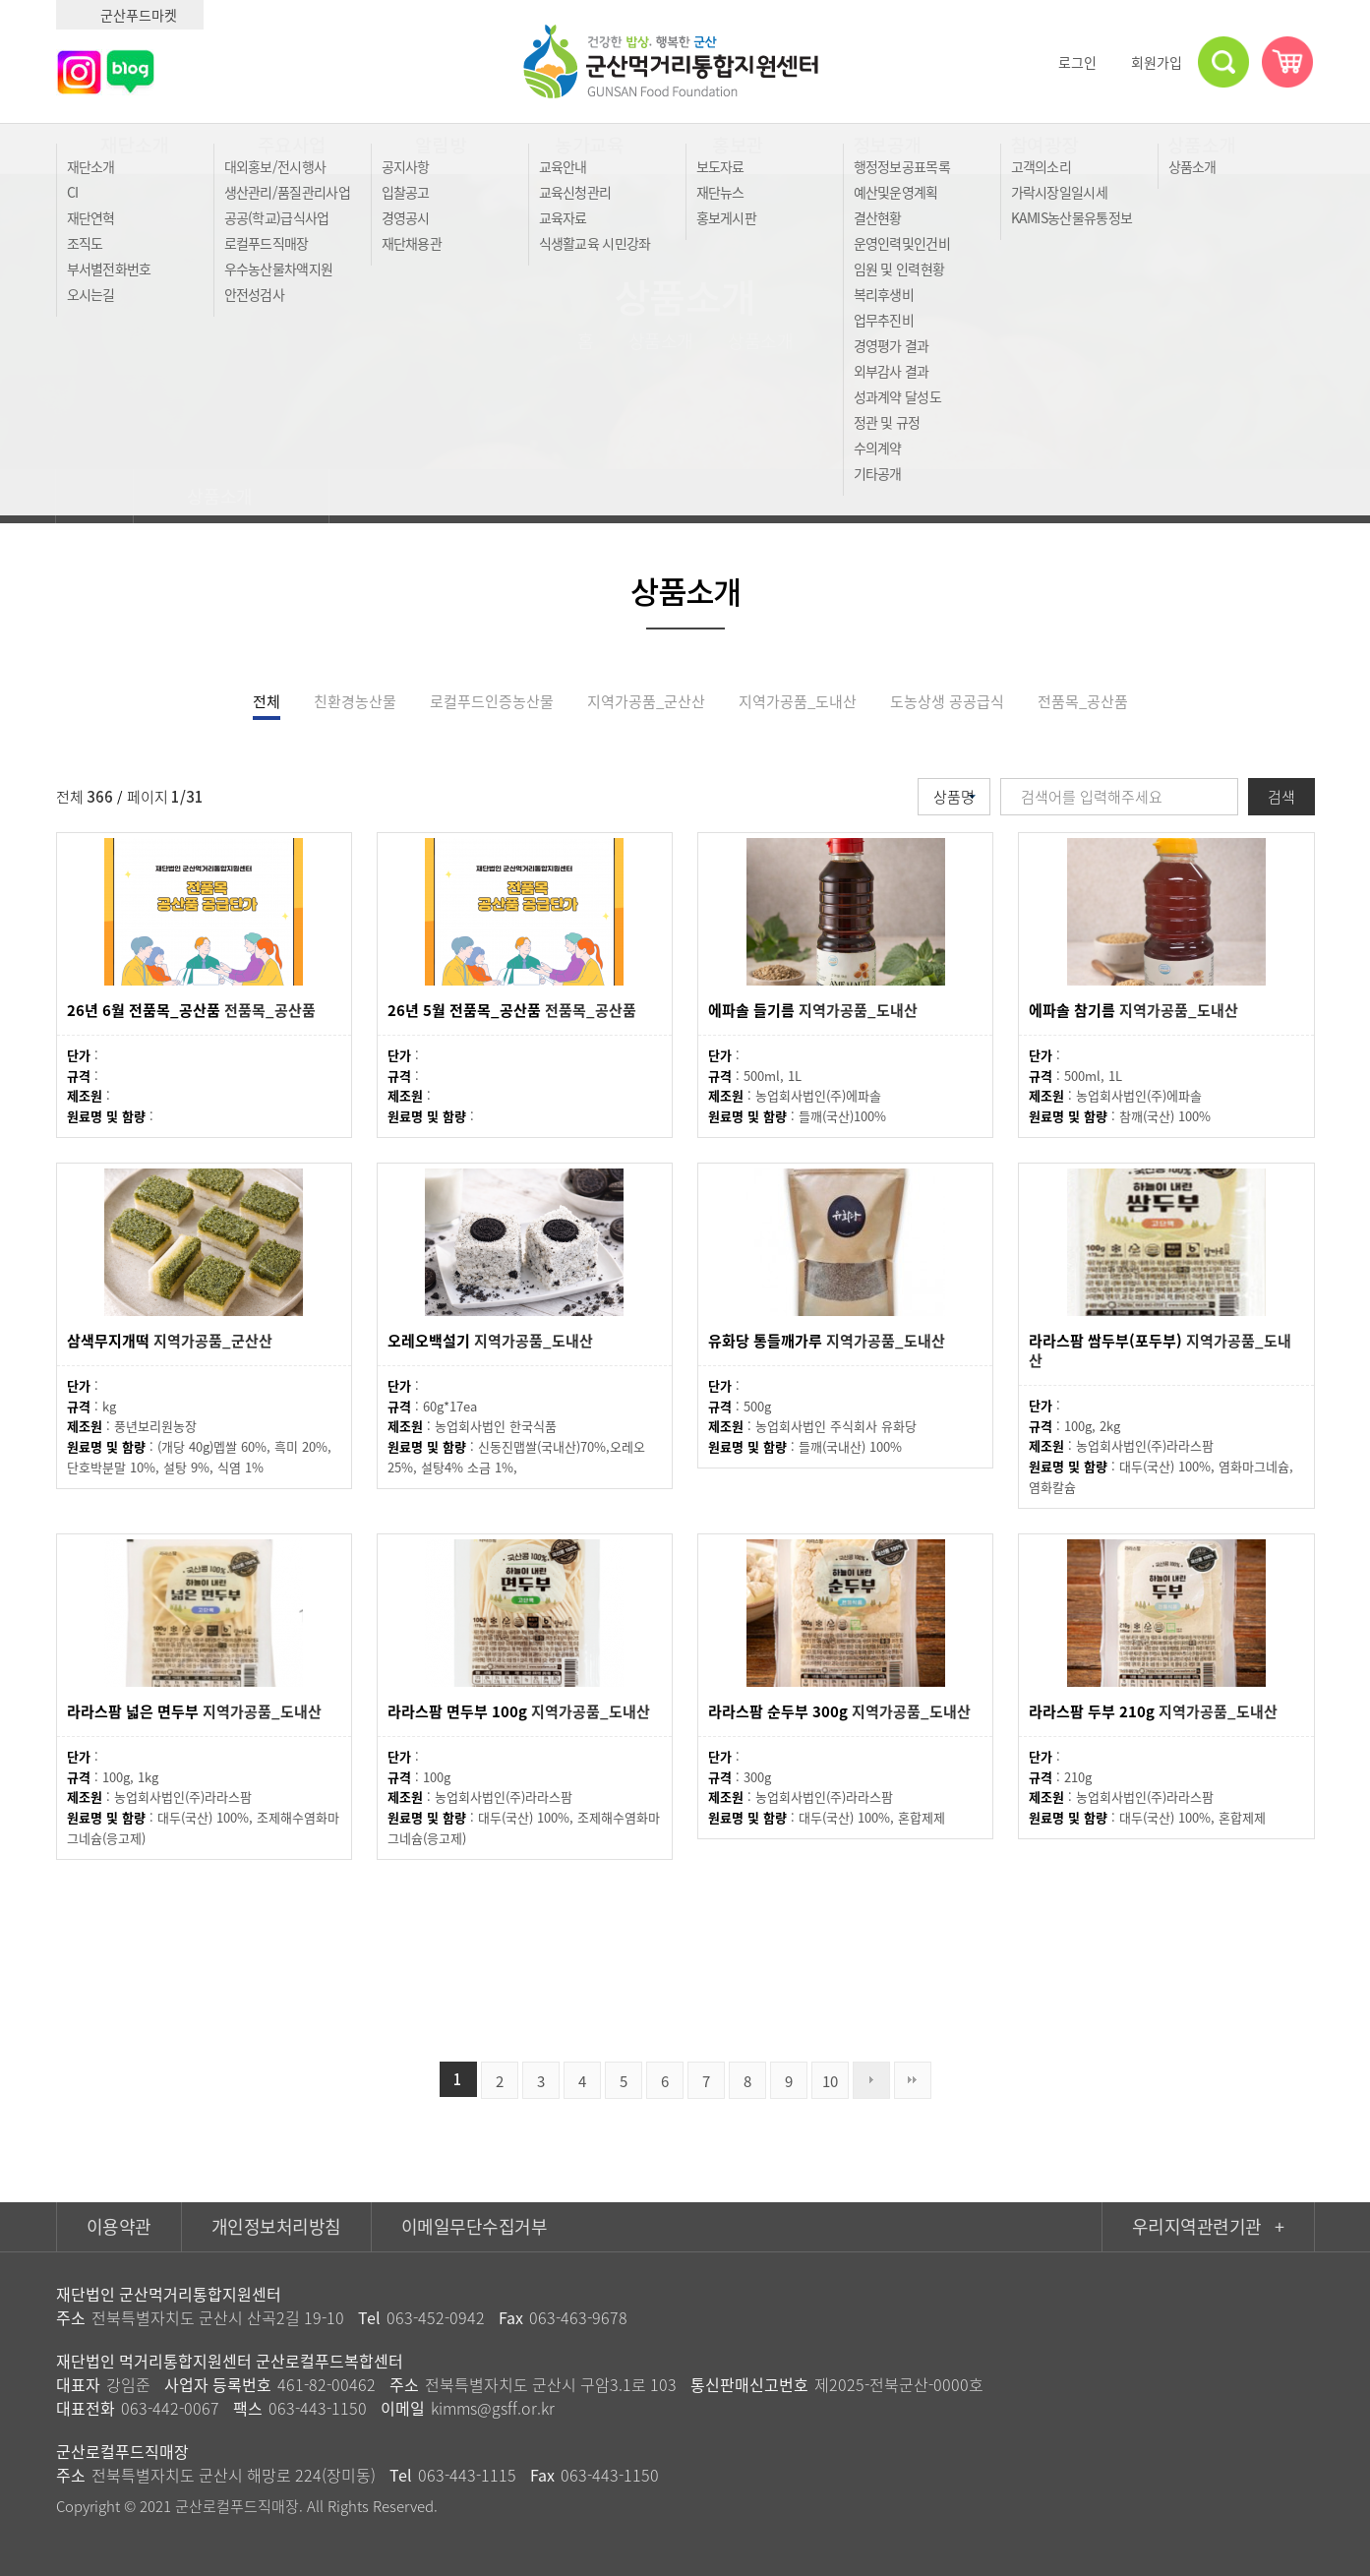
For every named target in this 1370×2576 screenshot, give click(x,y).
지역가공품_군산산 (646, 701)
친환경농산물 (355, 701)
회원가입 (1147, 62)
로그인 (1069, 62)
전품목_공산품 (1083, 701)
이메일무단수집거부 (474, 2226)
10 (830, 2081)
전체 (266, 701)
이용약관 (119, 2226)
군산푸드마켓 (130, 15)
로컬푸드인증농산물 (492, 701)
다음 (871, 2080)
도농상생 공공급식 (947, 701)
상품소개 (231, 496)
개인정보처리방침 (276, 2226)
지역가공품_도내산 (798, 701)
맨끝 (912, 2080)
